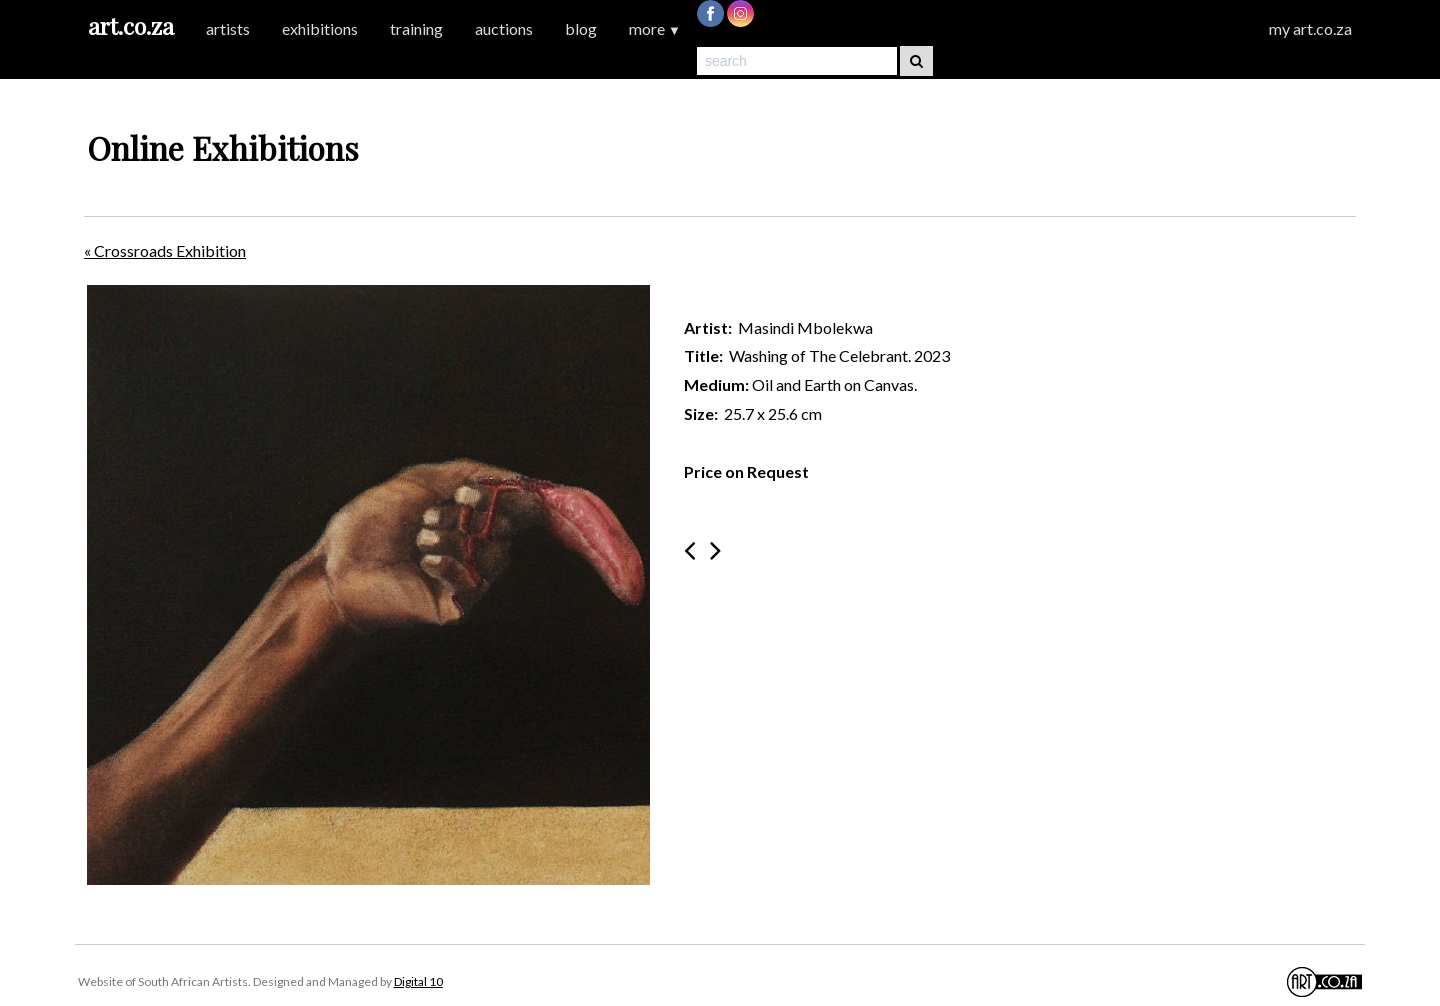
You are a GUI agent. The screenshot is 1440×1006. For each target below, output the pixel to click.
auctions (504, 28)
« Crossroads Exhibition (165, 250)
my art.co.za (1310, 28)
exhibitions (320, 28)
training (416, 28)
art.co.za (131, 25)
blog (581, 28)
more (655, 28)
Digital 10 (418, 981)
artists (228, 28)
